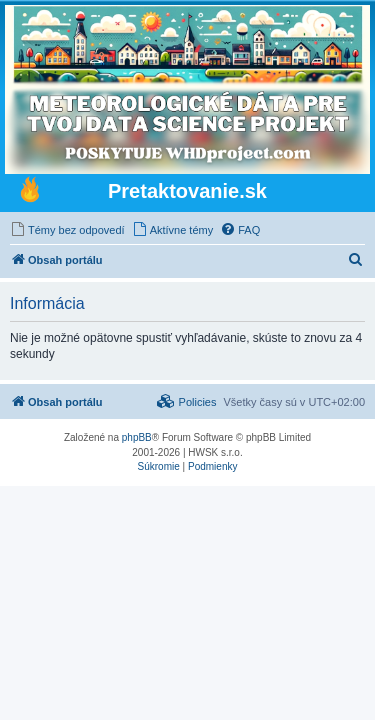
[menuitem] (67, 230)
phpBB (137, 437)
